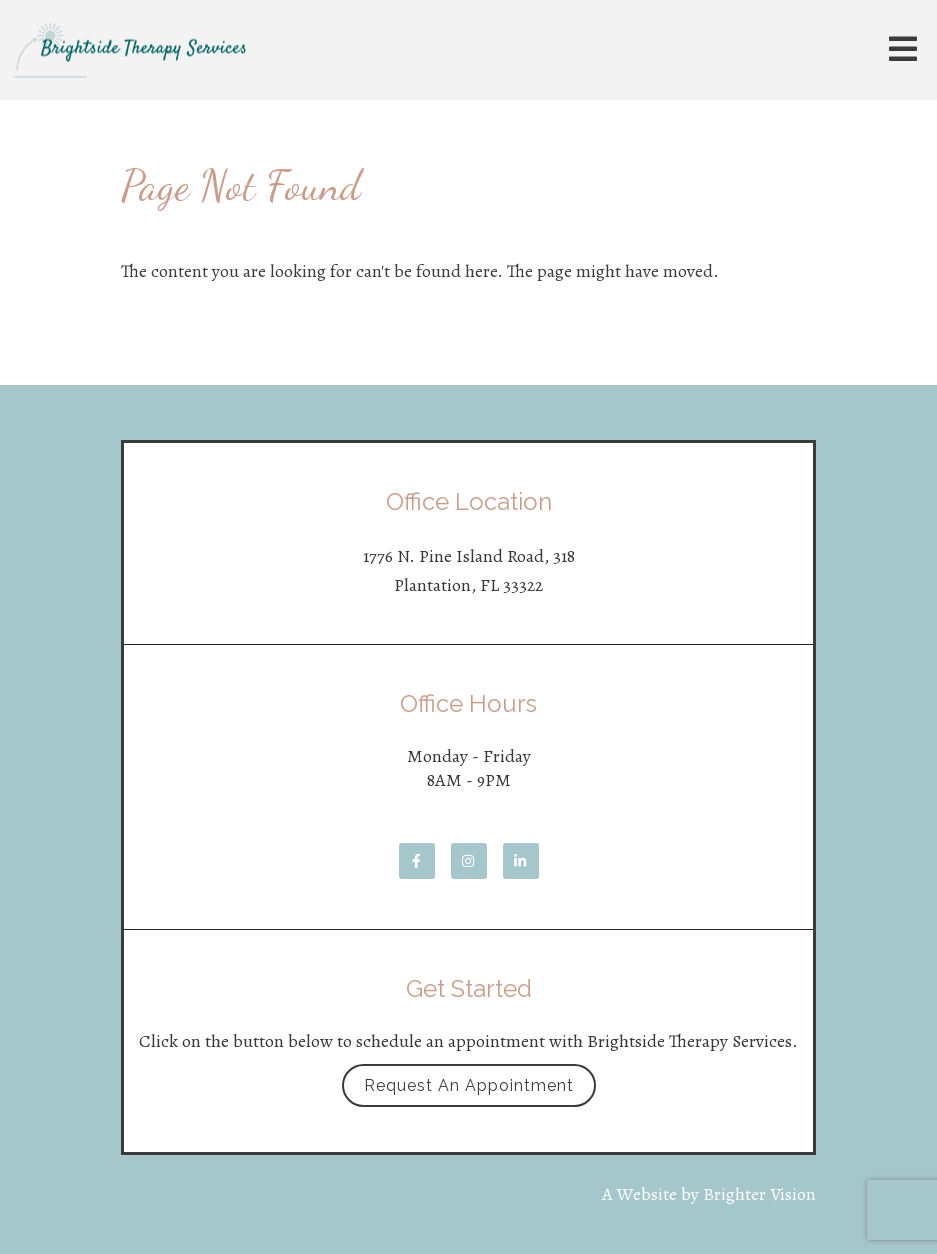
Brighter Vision (759, 1194)
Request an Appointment (469, 1085)
